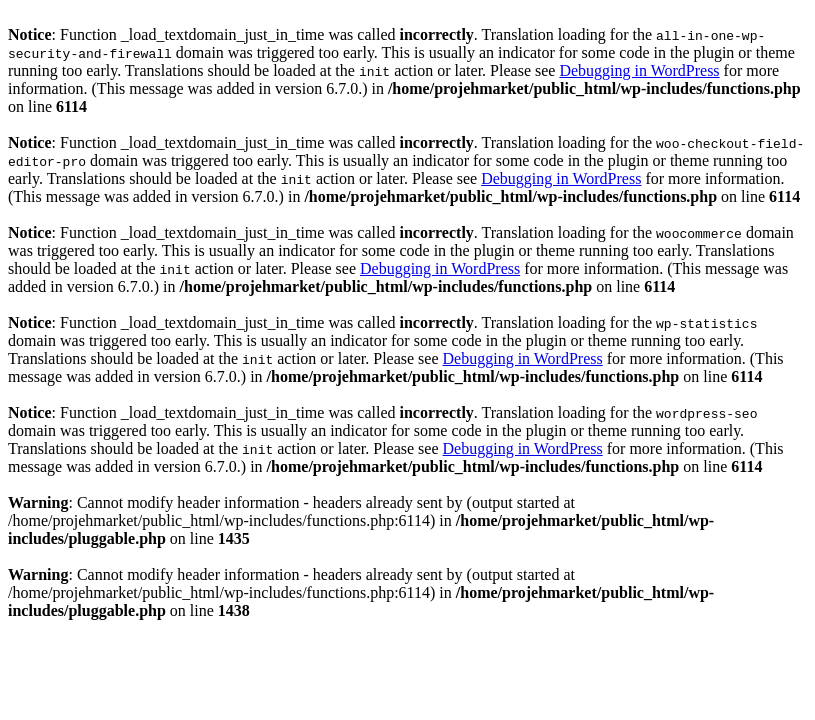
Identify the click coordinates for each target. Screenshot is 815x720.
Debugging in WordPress (639, 70)
